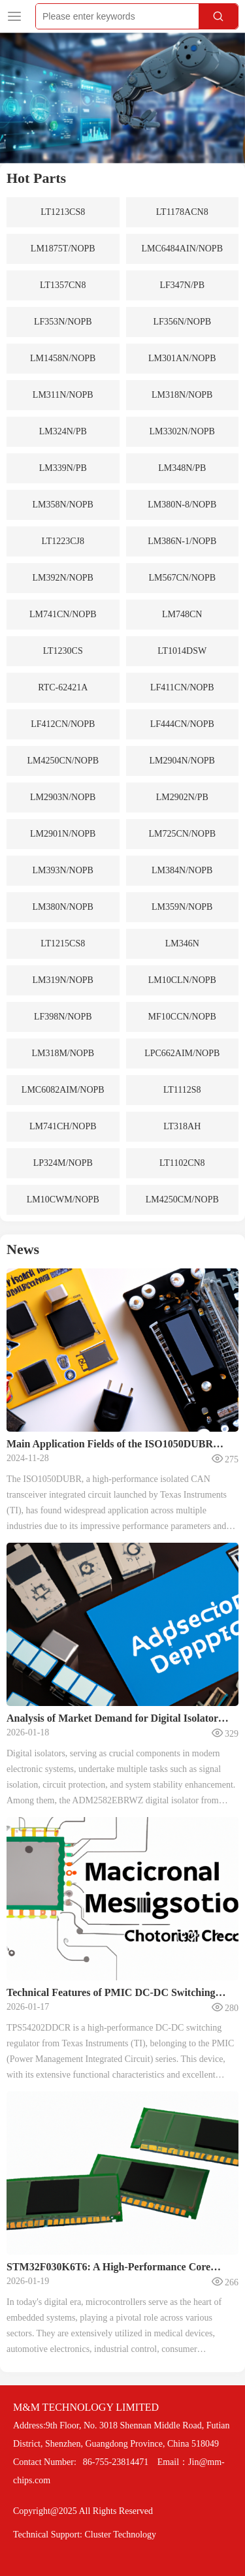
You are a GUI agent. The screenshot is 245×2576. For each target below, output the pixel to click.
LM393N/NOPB (63, 870)
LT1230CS (63, 651)
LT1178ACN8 (182, 212)
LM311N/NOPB (63, 395)
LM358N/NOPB (63, 504)
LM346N (182, 943)
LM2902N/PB (182, 797)
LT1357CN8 (63, 285)
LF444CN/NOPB (182, 724)
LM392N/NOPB (63, 578)
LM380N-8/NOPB (182, 504)
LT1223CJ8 (62, 541)
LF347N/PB (182, 285)
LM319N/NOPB (63, 980)
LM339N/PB (63, 468)
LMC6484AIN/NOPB (182, 248)
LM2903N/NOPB (62, 797)
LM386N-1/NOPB (182, 541)
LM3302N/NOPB (182, 431)
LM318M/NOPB (62, 1053)
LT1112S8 (182, 1090)
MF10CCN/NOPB (182, 1017)
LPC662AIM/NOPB (182, 1053)
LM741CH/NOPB (63, 1126)
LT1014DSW (181, 651)
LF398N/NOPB (63, 1017)
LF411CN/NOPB (182, 687)
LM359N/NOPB (182, 907)
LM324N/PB (63, 431)
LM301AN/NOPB (182, 358)
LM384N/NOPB (182, 870)
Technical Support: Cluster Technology (84, 2534)
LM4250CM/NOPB (182, 1199)
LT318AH (182, 1126)
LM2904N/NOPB (182, 760)
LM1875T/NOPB (63, 248)
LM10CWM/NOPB (63, 1199)
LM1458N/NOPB (62, 358)
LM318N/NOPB (182, 395)
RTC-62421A (63, 687)
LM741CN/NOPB (63, 614)
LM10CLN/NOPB (182, 980)
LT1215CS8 (63, 943)
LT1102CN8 (182, 1163)
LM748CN (182, 614)
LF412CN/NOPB (63, 724)
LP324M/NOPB (63, 1163)
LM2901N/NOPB (62, 834)
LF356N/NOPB (182, 322)
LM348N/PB (182, 468)
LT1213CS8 (63, 212)
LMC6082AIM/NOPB (63, 1090)
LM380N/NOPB (63, 907)
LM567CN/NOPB (182, 578)
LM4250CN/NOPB (63, 760)
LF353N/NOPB (63, 322)
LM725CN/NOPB (182, 834)
